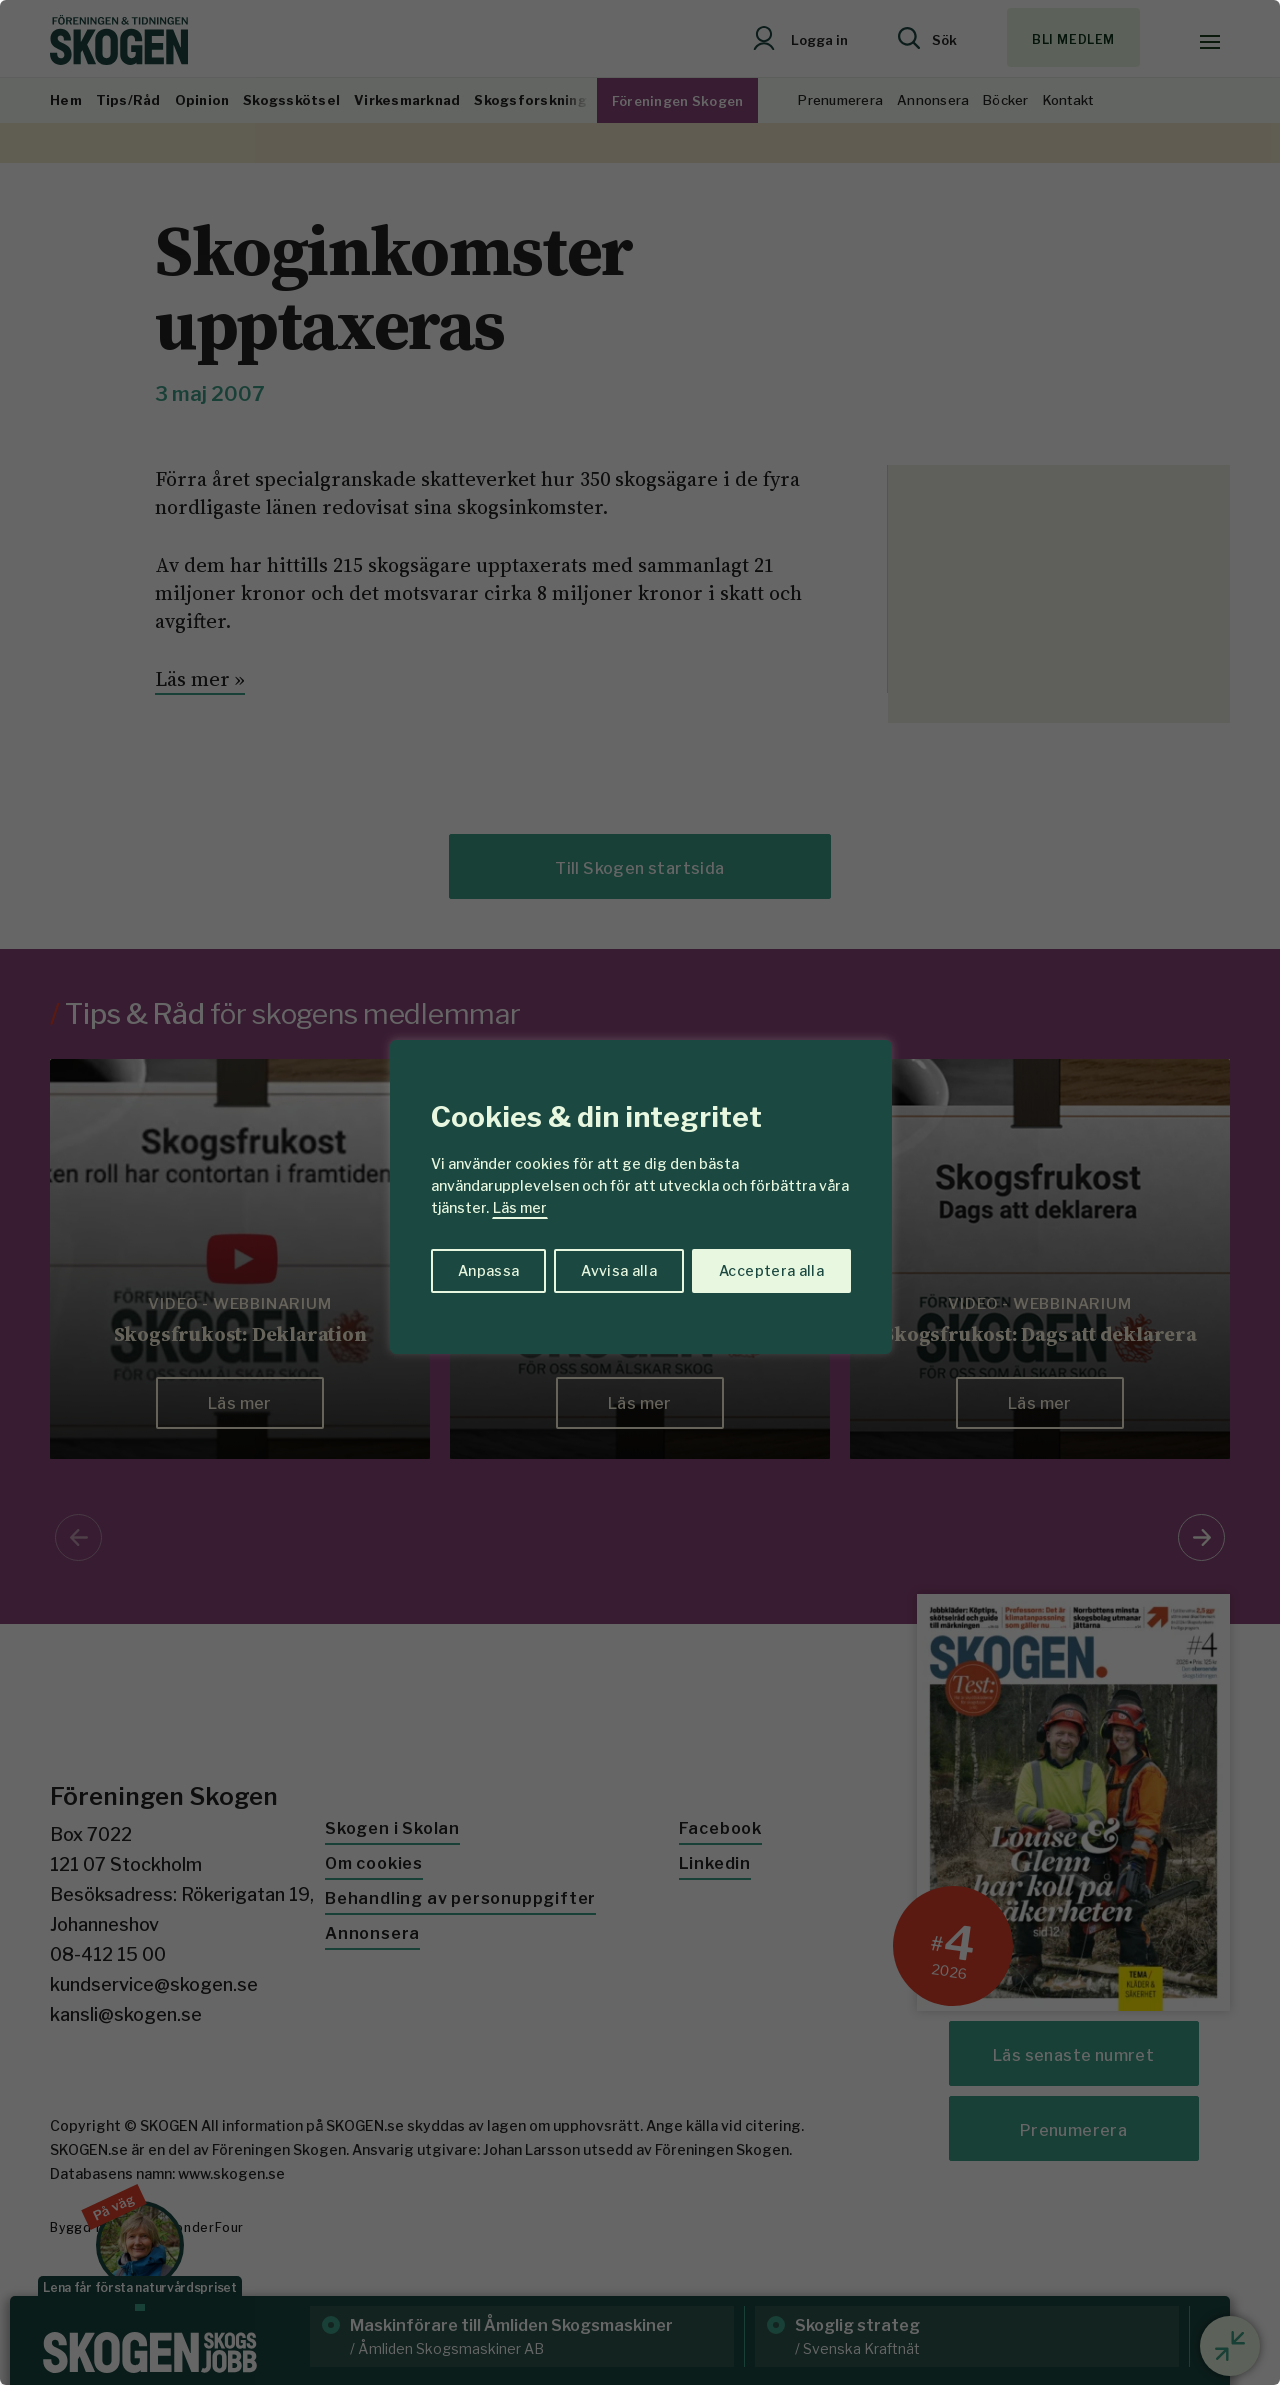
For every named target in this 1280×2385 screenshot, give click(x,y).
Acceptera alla (771, 1270)
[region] (640, 1192)
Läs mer (520, 1207)
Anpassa (488, 1270)
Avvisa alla (619, 1270)
